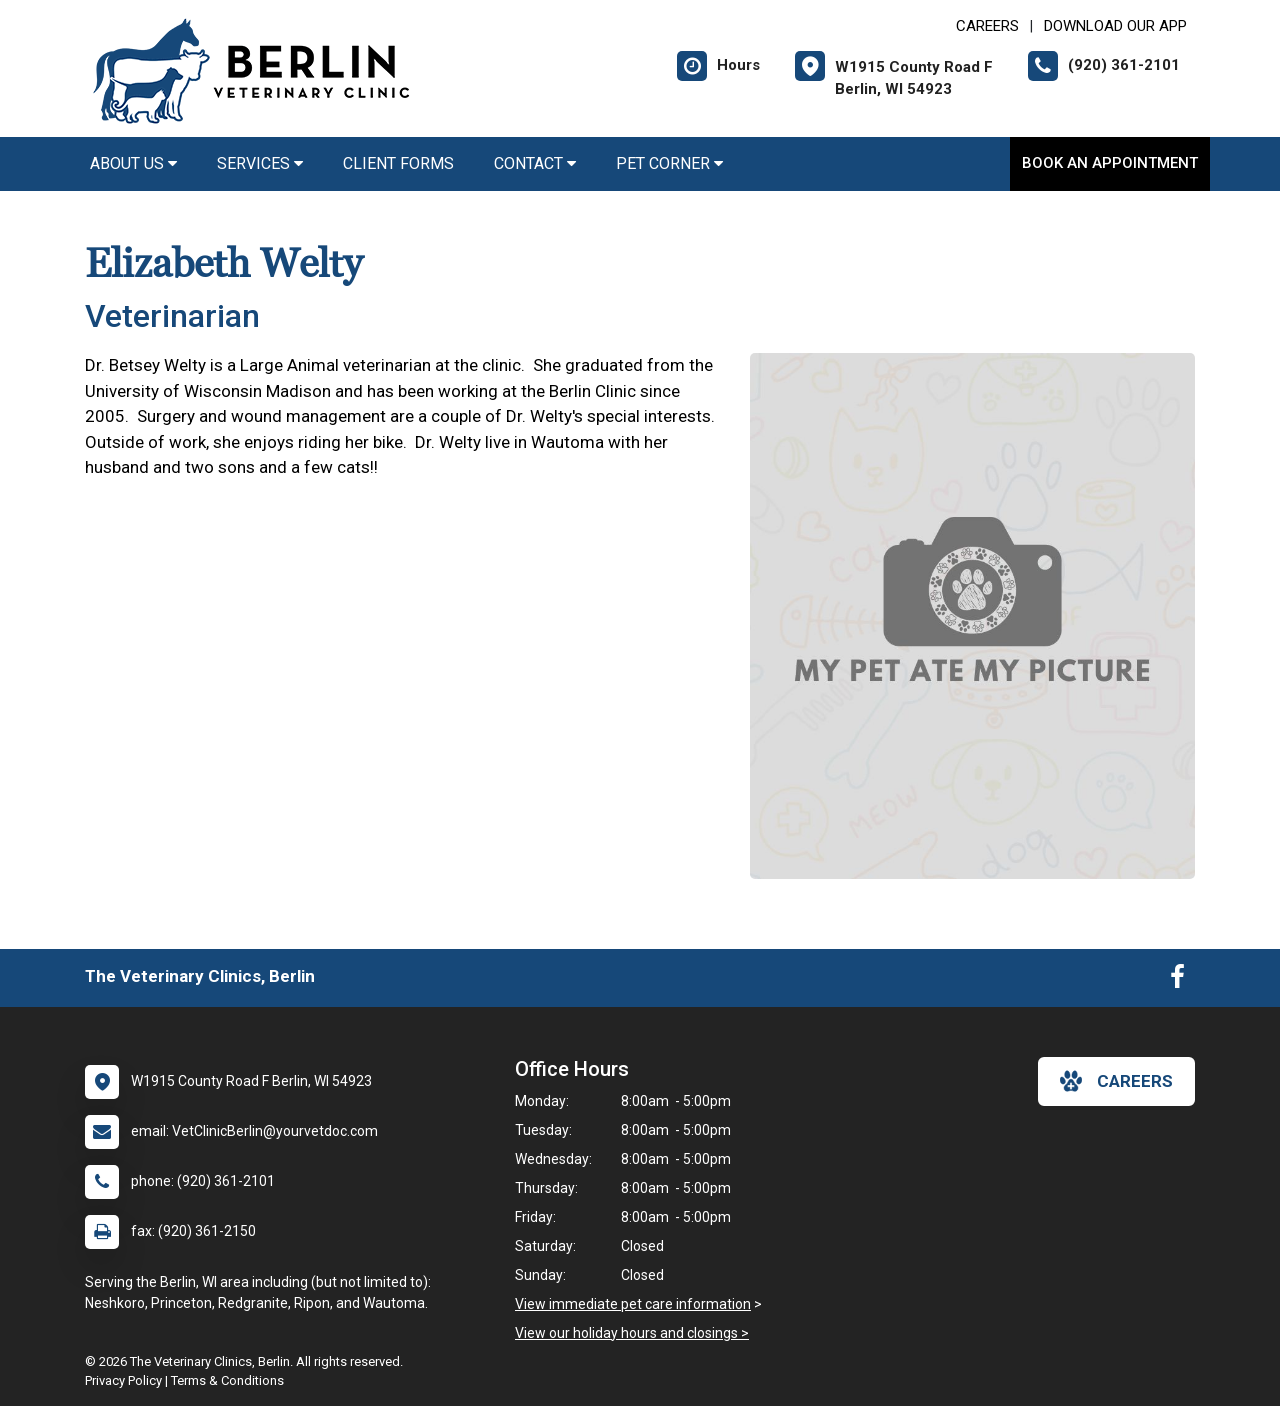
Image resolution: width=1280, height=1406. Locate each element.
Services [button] (260, 163)
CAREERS (987, 26)
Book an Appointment (1110, 163)
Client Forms (398, 163)
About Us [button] (133, 163)
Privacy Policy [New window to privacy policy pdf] (123, 1380)
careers (1116, 1081)
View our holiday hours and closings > (632, 1333)
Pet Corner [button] (669, 163)
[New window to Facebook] (1177, 981)
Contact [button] (535, 163)
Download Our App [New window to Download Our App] (1115, 26)
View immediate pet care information (633, 1304)
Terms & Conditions (227, 1380)
